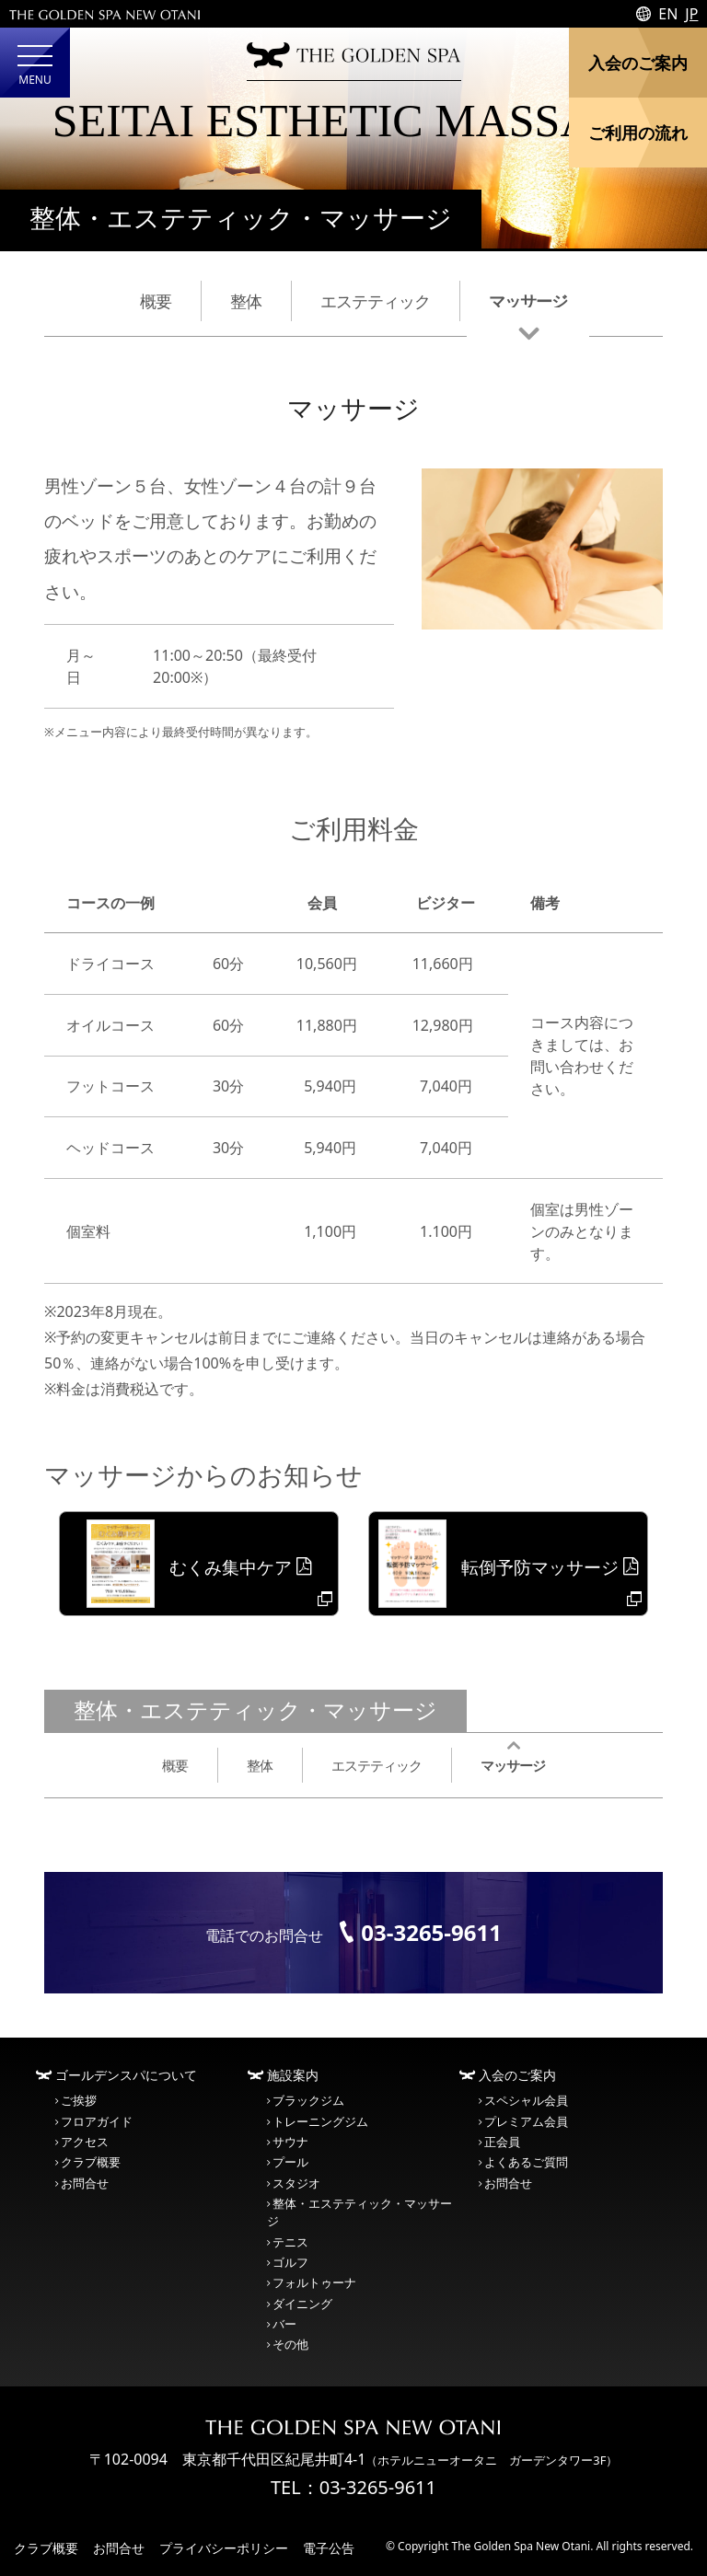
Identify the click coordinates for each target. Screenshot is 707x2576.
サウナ (290, 2141)
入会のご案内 (517, 2075)
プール (290, 2162)
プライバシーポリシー (223, 2548)
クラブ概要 (91, 2162)
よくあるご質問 (526, 2162)
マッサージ (528, 300)
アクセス (85, 2141)
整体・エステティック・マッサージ (240, 218)
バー (284, 2324)
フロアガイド (97, 2121)
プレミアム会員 (526, 2121)
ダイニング (302, 2303)
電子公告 (328, 2548)
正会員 (502, 2141)
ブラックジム (308, 2100)
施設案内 (293, 2075)
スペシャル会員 (526, 2100)
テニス (290, 2242)
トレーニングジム (320, 2121)
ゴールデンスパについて (126, 2075)
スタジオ (296, 2183)
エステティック (375, 300)
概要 (155, 300)
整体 (245, 300)
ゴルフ (290, 2262)
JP (691, 14)
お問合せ (85, 2183)
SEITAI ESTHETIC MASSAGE (353, 120)
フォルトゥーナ (314, 2282)
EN (668, 14)
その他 (290, 2344)
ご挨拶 (79, 2100)
